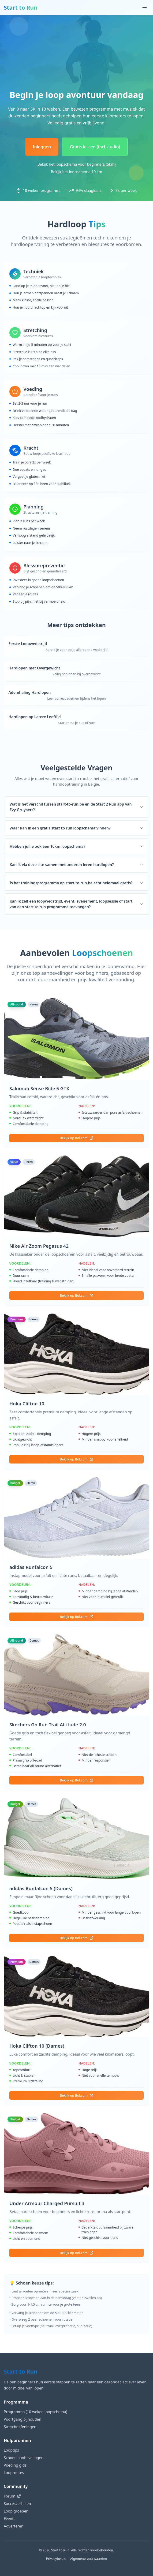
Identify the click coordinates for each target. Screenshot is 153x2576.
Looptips (11, 2450)
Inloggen (42, 146)
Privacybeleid (56, 2558)
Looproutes (14, 2472)
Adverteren (13, 2526)
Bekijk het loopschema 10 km (76, 171)
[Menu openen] (144, 7)
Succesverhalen (17, 2503)
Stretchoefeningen (20, 2426)
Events (9, 2518)
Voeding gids (15, 2465)
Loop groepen (16, 2511)
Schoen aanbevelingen (24, 2457)
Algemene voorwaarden (88, 2558)
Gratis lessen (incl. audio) (95, 146)
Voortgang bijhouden (22, 2419)
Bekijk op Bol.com (76, 1138)
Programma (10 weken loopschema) (35, 2411)
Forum (12, 2496)
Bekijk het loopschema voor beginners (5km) (76, 164)
